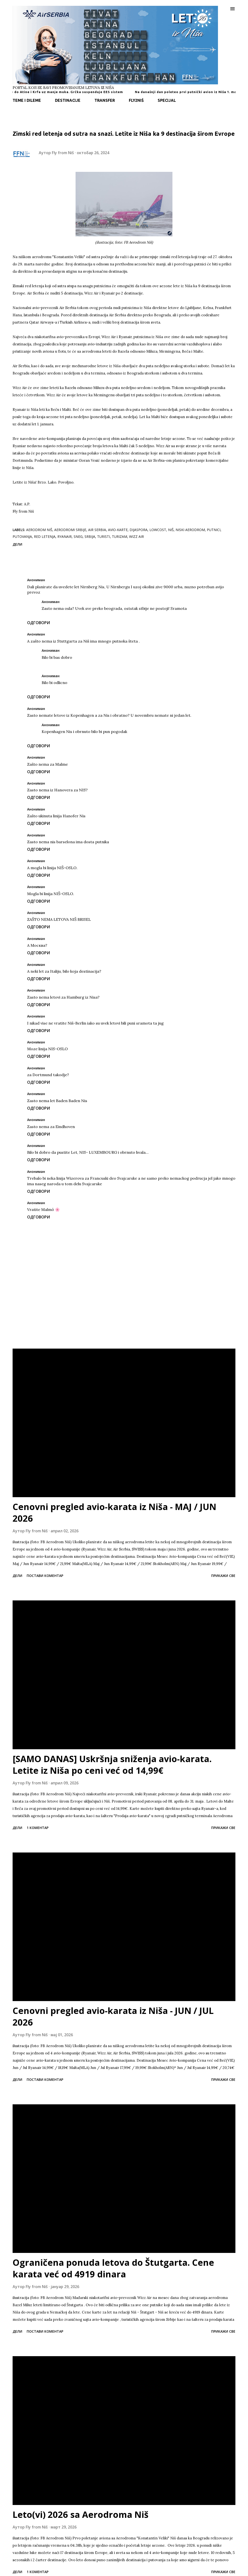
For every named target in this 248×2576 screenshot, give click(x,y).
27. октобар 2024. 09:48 (69, 634)
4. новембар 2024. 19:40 (69, 1145)
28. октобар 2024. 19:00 (83, 725)
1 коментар (37, 1827)
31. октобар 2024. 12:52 (69, 1068)
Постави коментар (45, 1575)
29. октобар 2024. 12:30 (69, 964)
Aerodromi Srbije (70, 529)
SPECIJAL (167, 100)
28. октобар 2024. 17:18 (69, 861)
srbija (90, 536)
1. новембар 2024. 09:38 (83, 601)
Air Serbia (97, 529)
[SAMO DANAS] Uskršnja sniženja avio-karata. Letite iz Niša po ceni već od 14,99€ (112, 1764)
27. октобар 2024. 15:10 (69, 783)
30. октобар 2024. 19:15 (83, 676)
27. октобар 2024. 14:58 (69, 757)
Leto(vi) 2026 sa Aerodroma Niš (80, 2514)
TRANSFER (104, 100)
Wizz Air (136, 536)
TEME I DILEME (27, 100)
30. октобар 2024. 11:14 (69, 990)
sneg (78, 536)
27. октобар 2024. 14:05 (69, 708)
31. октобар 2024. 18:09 (69, 1093)
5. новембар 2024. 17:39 (69, 1171)
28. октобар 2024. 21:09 (69, 938)
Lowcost (157, 529)
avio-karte (118, 529)
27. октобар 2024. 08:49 (69, 580)
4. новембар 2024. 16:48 (69, 1119)
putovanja (22, 536)
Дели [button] (17, 544)
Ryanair (64, 536)
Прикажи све (223, 1575)
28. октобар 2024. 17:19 (69, 886)
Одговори (38, 622)
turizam (119, 536)
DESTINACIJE (67, 100)
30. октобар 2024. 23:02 (69, 1042)
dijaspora (138, 529)
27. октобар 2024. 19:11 (69, 809)
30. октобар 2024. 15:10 (69, 1016)
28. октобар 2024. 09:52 (69, 835)
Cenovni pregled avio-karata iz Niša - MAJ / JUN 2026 (114, 1512)
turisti (103, 536)
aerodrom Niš (39, 529)
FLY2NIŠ (136, 100)
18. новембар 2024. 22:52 (70, 1203)
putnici (213, 529)
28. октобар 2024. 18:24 (69, 912)
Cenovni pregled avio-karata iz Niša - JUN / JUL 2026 (113, 2016)
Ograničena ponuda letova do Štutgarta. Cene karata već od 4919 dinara (113, 2268)
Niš (171, 529)
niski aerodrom (190, 529)
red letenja (44, 536)
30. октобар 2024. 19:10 (83, 650)
